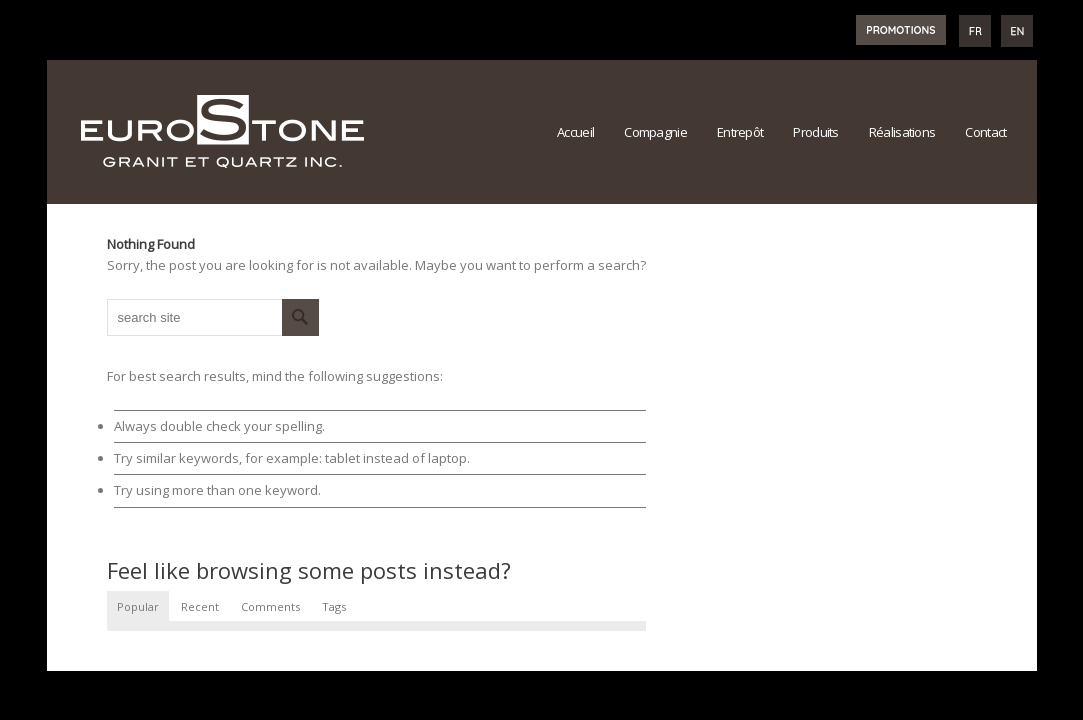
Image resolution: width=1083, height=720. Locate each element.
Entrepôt (740, 132)
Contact (985, 132)
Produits (815, 132)
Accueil (575, 132)
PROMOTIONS (900, 30)
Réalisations (902, 132)
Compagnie (655, 132)
